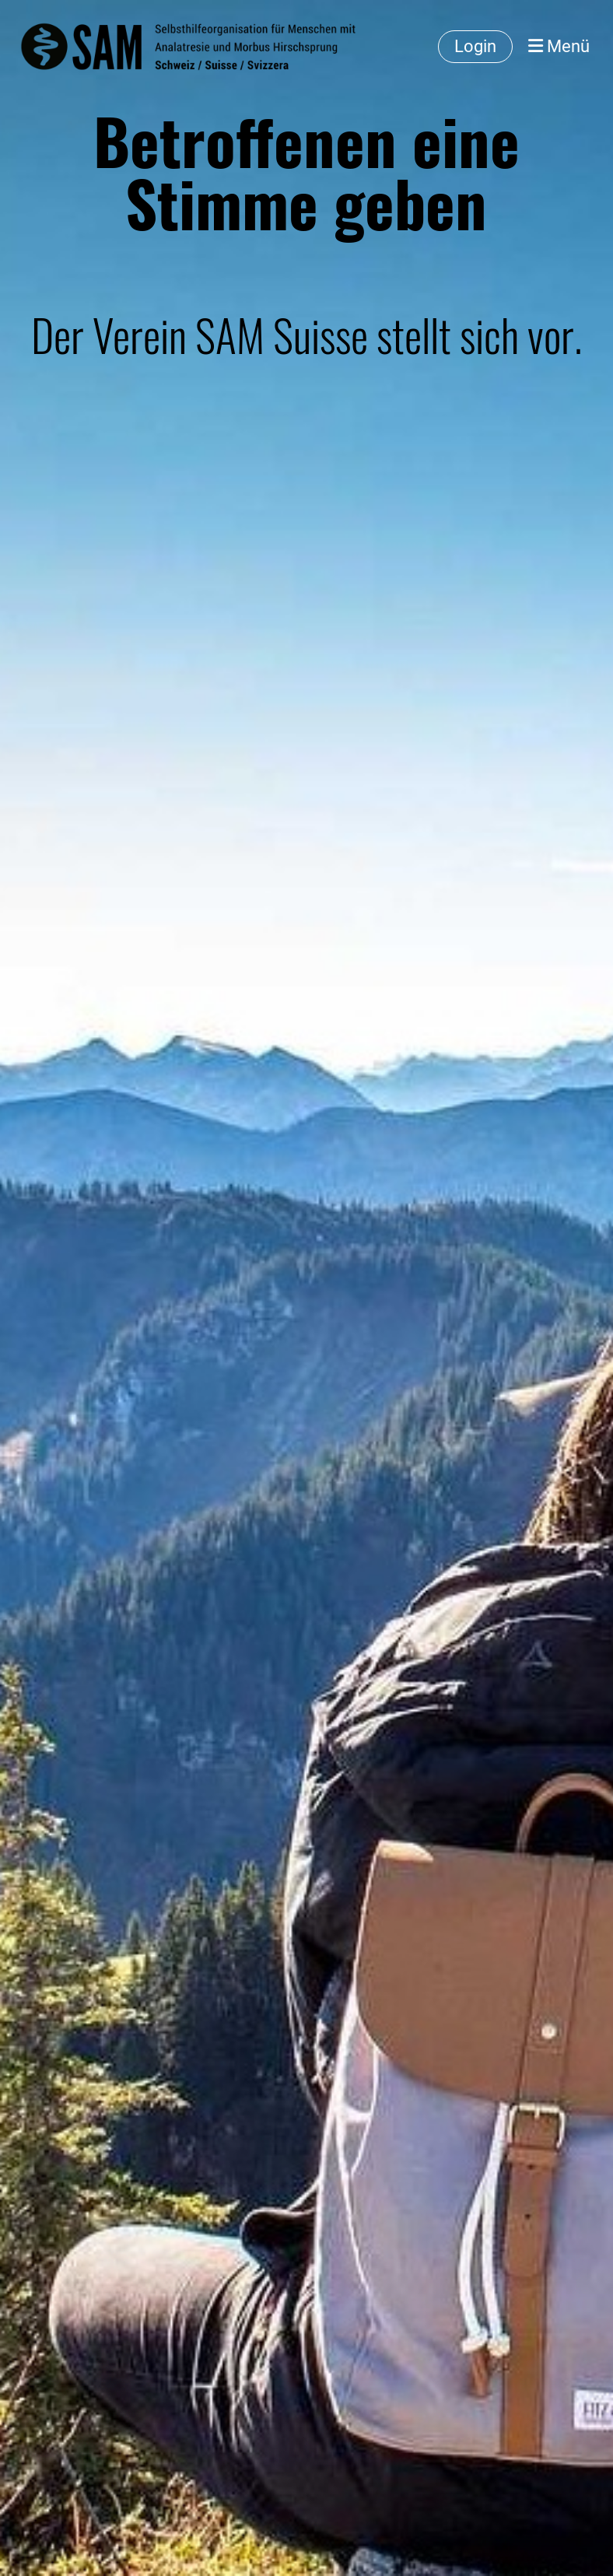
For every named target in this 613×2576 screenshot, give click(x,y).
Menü (559, 46)
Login (475, 46)
